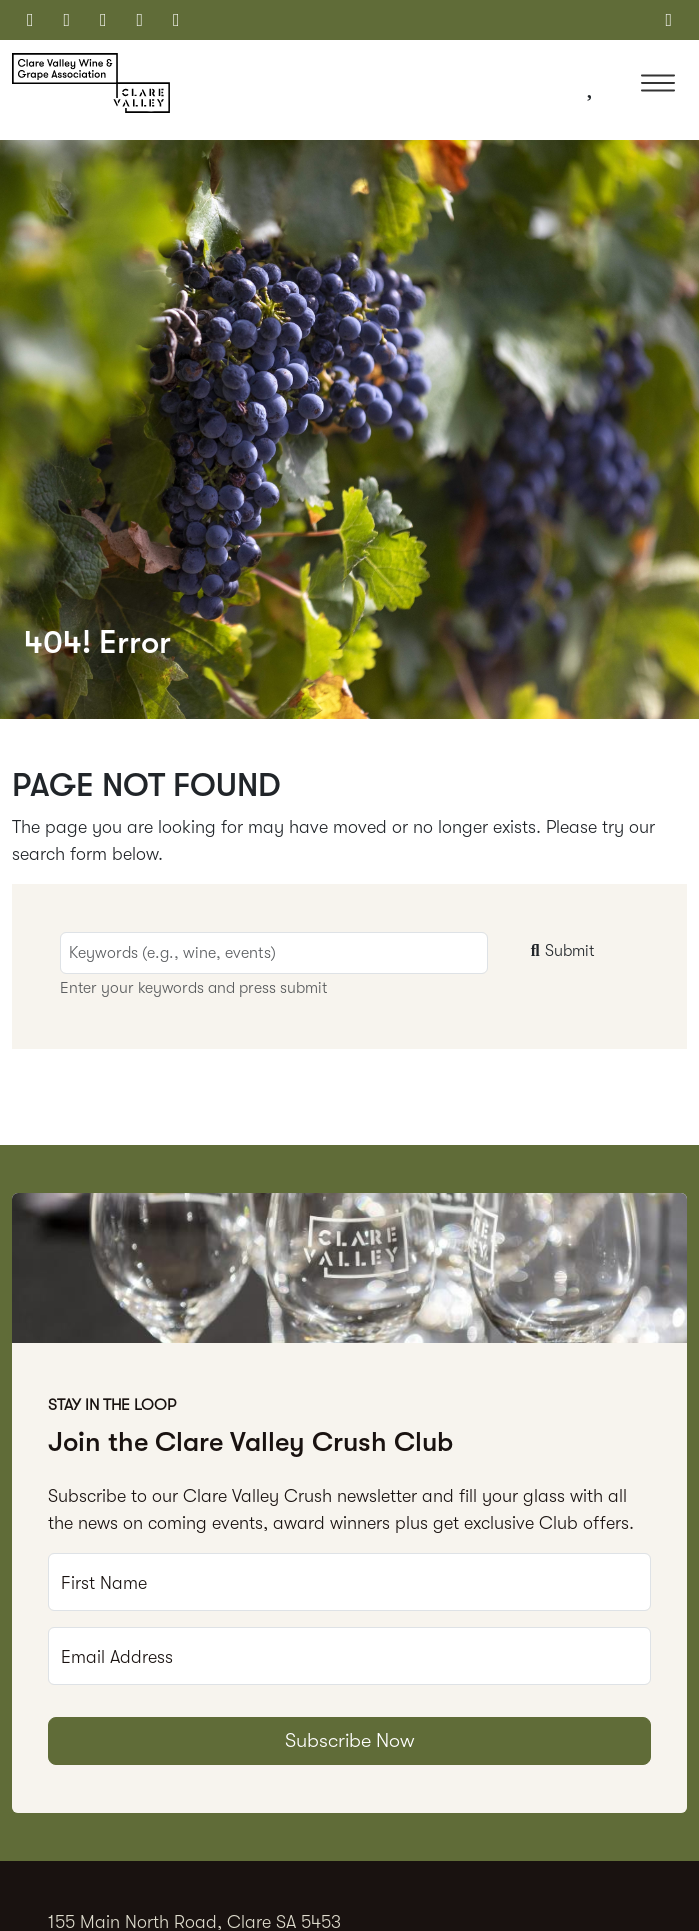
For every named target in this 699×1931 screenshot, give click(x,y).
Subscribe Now (350, 1740)
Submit (560, 951)
